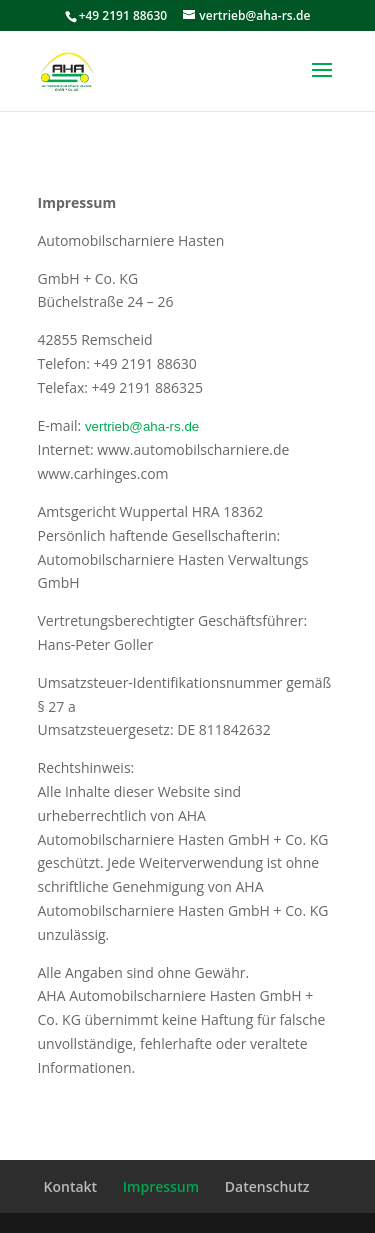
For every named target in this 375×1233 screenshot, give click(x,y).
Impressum (161, 1186)
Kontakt (71, 1186)
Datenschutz (267, 1186)
